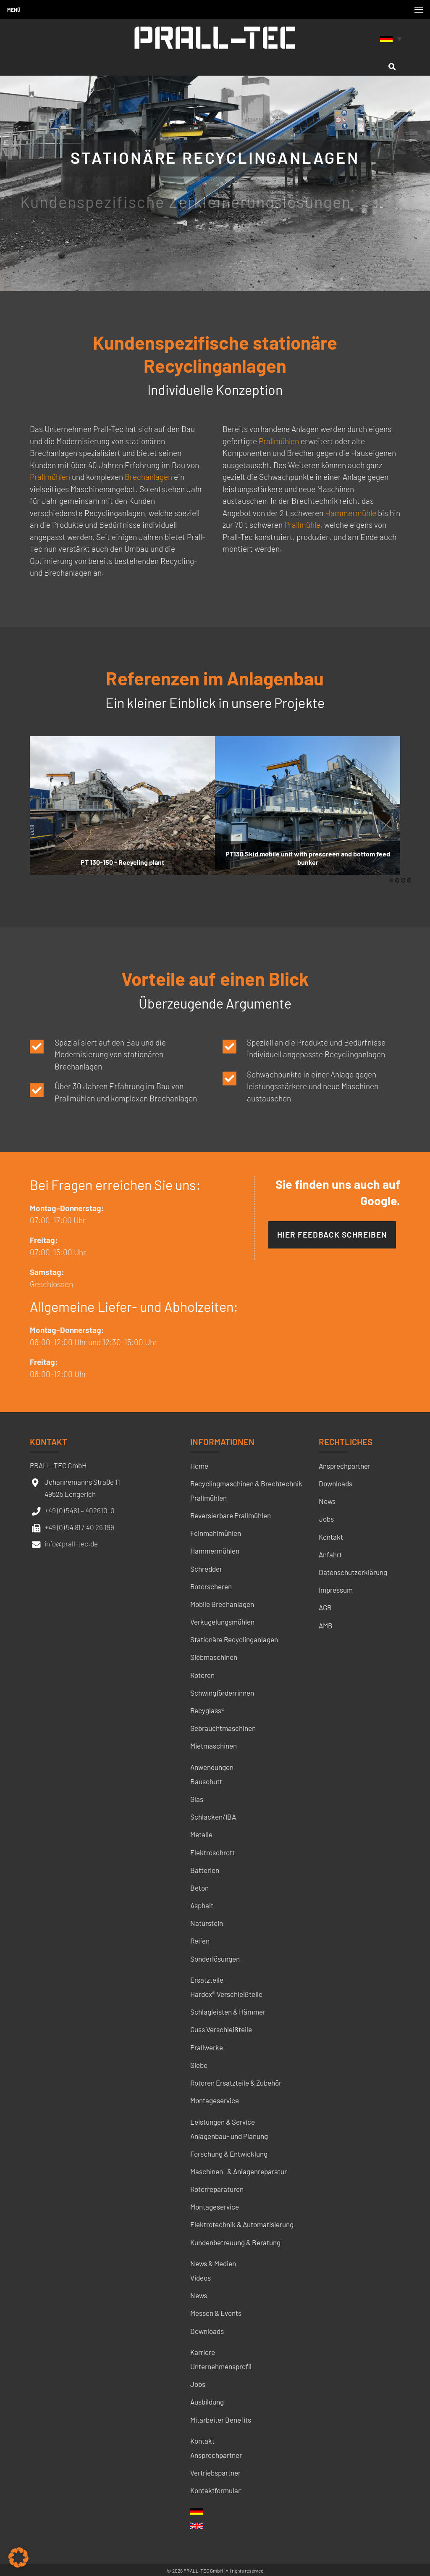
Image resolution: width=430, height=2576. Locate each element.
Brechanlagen (148, 477)
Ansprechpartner (216, 2455)
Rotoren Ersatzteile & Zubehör (235, 2082)
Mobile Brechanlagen (222, 1604)
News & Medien (213, 2263)
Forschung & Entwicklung (228, 2153)
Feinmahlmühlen (215, 1533)
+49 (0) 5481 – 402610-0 (80, 1510)
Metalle (201, 1834)
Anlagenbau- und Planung (229, 2136)
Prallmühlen (50, 477)
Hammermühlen (214, 1550)
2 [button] (397, 880)
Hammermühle (350, 513)
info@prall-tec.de (71, 1543)
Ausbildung (207, 2401)
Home (199, 1466)
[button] (18, 2557)
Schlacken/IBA (213, 1816)
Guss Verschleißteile (221, 2029)
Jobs (197, 2384)
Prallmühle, (303, 524)
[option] (122, 805)
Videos (200, 2277)
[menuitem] (392, 38)
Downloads (207, 2331)
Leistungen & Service (222, 2122)
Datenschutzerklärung (353, 1572)
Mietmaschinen (213, 1745)
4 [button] (409, 880)
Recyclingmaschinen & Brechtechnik (246, 1483)
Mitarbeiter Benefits (220, 2419)
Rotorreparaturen (217, 2189)
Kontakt (202, 2440)
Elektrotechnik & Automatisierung (242, 2224)
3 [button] (403, 880)
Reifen (200, 1940)
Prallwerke (206, 2047)
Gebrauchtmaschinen (223, 1728)
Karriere (202, 2352)
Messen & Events (215, 2313)
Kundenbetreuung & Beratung (235, 2242)
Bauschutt (206, 1781)
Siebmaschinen (213, 1657)
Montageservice (214, 2100)
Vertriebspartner (215, 2472)
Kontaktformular (215, 2490)
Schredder (206, 1569)
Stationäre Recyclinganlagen (234, 1639)
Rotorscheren (211, 1586)
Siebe (198, 2065)
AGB (325, 1607)
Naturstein (206, 1923)
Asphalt (201, 1905)
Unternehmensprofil (221, 2366)
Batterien (204, 1870)
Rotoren (202, 1675)
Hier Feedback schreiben (332, 1234)
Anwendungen (211, 1767)
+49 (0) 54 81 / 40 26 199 (79, 1527)
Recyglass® (207, 1710)
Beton (199, 1887)
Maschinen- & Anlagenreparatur (238, 2171)
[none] (392, 38)
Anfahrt (330, 1554)
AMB (326, 1625)
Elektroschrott (212, 1852)
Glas (196, 1799)
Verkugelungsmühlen (222, 1621)
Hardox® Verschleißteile (226, 1994)
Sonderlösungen (215, 1958)
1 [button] (391, 880)
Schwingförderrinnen (222, 1692)
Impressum (336, 1590)
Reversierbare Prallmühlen (230, 1515)
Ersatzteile (206, 1979)
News (198, 2295)
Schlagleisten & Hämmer (227, 2011)
